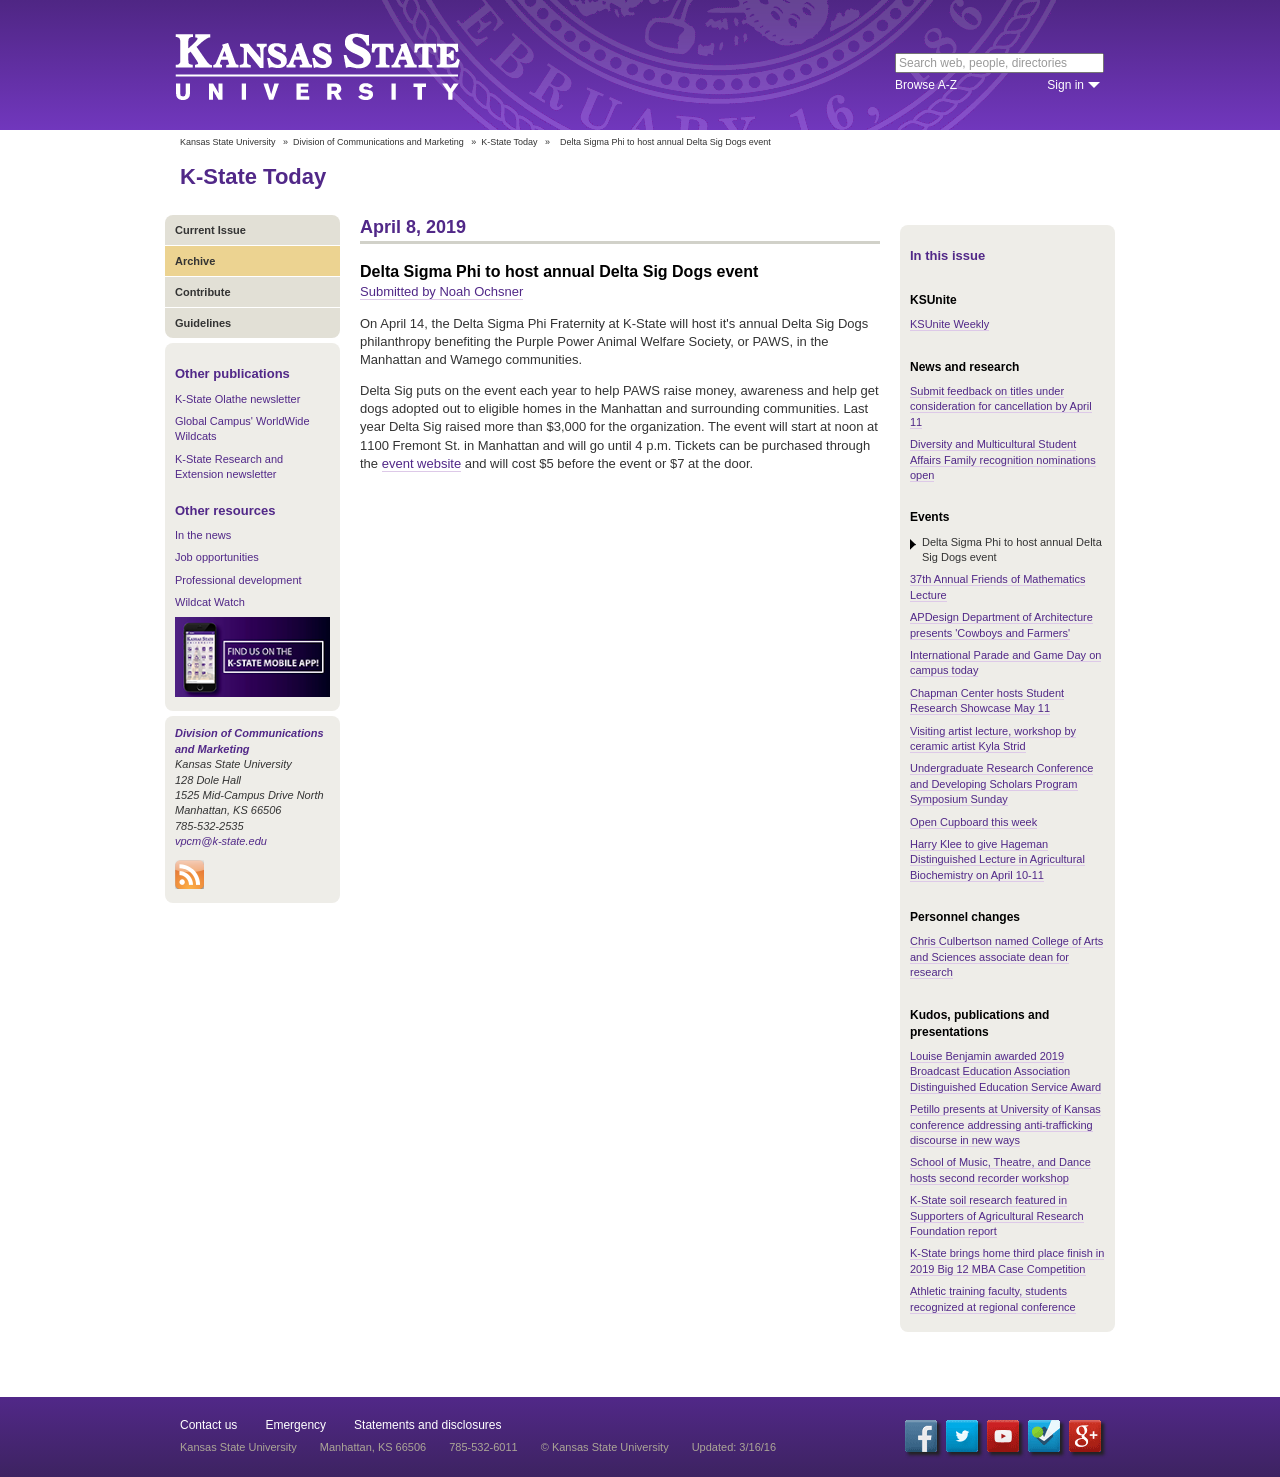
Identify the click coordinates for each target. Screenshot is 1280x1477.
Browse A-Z (926, 85)
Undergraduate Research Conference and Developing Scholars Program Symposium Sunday (1001, 783)
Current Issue (210, 230)
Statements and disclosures (427, 1425)
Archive (195, 261)
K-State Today (509, 142)
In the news (203, 535)
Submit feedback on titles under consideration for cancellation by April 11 (1001, 406)
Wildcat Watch (210, 602)
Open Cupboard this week (973, 822)
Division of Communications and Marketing (378, 142)
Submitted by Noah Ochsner (441, 291)
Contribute (203, 292)
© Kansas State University (605, 1447)
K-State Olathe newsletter (237, 399)
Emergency (295, 1425)
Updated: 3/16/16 (734, 1447)
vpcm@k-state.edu (221, 841)
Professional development (238, 580)
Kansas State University (342, 65)
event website (422, 463)
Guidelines (203, 323)
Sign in (1065, 85)
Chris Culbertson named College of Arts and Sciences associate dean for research (1006, 956)
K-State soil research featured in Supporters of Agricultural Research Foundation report (997, 1215)
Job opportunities (217, 557)
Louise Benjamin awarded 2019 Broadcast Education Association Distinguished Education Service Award (1005, 1071)
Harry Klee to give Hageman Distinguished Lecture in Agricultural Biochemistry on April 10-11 (997, 859)
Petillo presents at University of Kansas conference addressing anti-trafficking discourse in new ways (1005, 1124)
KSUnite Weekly (949, 324)
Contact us (208, 1425)
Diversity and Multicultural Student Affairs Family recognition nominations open (1003, 459)
